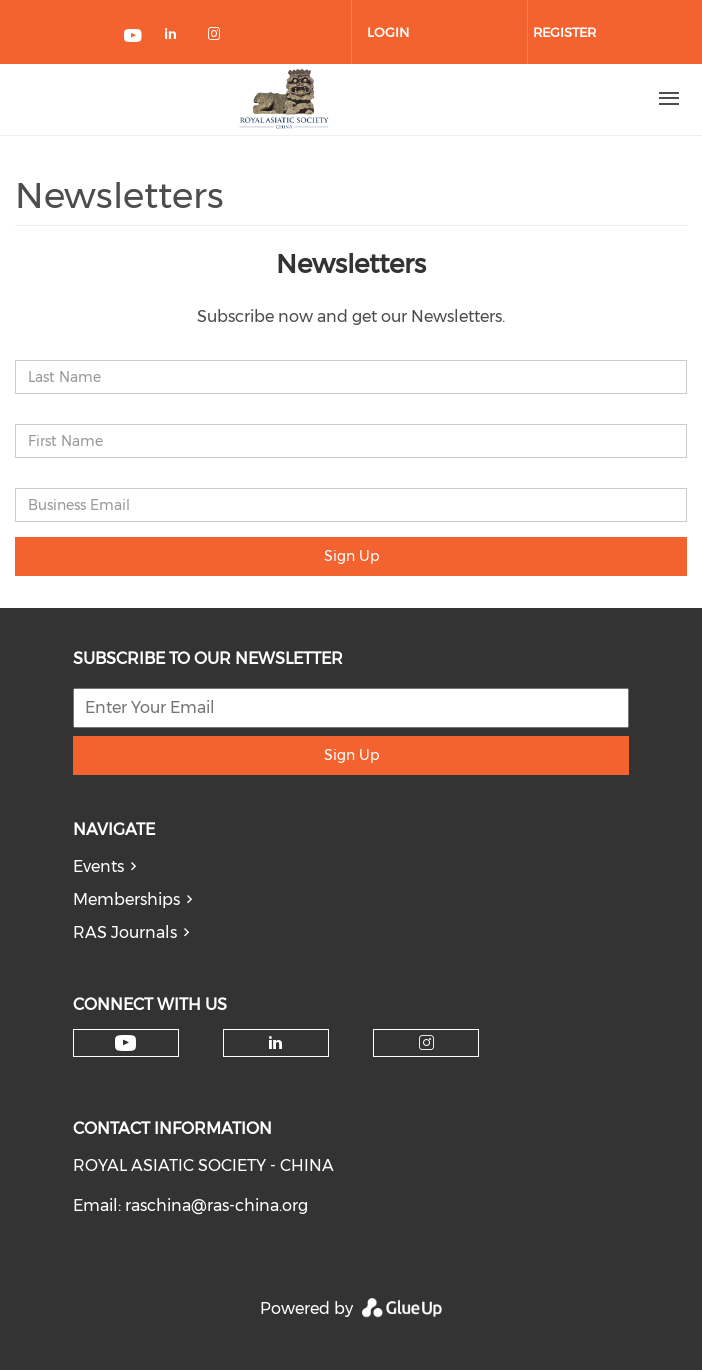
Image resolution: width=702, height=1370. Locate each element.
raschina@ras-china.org (216, 1205)
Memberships (126, 899)
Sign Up (351, 556)
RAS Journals (125, 932)
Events (98, 866)
